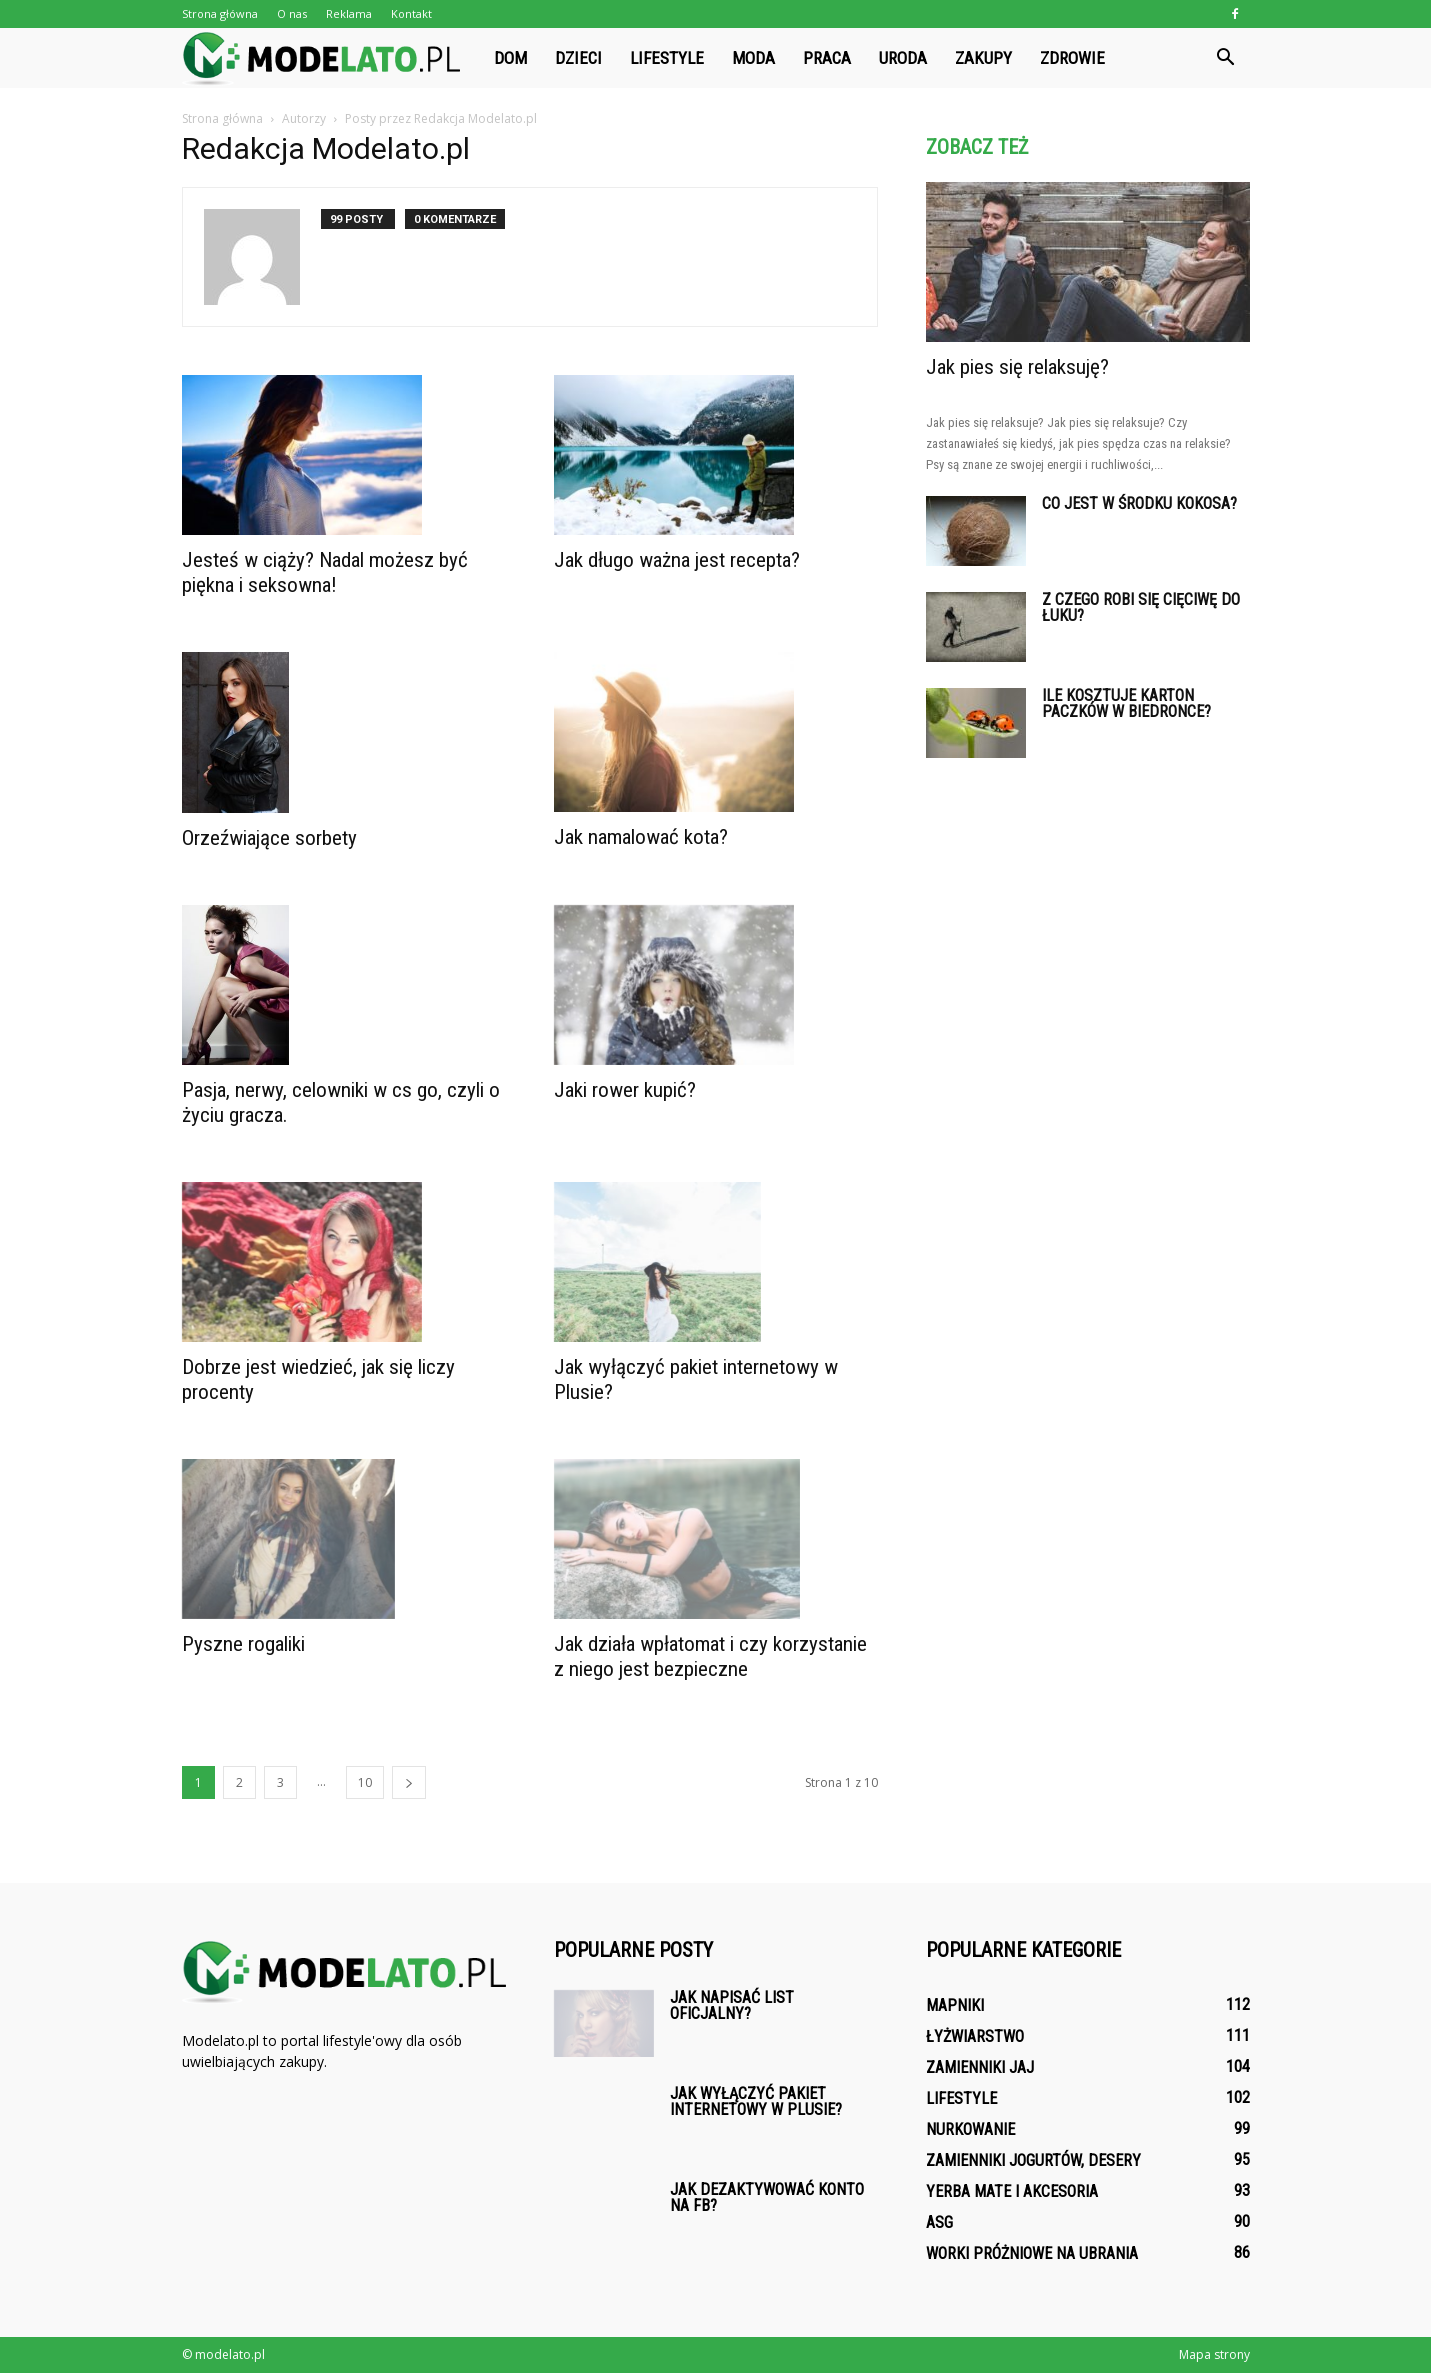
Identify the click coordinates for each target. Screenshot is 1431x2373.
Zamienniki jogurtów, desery (1033, 2160)
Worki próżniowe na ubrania (1032, 2253)
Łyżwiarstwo (975, 2036)
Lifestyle (667, 58)
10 (365, 1782)
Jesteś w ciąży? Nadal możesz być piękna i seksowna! (325, 572)
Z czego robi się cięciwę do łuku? (1141, 607)
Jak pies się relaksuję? (1017, 367)
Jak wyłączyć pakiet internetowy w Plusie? (756, 2101)
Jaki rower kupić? (625, 1090)
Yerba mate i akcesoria (1012, 2191)
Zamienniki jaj (980, 2067)
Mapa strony (1214, 2354)
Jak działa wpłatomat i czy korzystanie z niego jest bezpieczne (710, 1656)
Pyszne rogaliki (243, 1644)
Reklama (349, 13)
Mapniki (955, 2005)
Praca (827, 58)
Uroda (903, 58)
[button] (1226, 58)
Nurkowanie (970, 2129)
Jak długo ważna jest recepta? (677, 560)
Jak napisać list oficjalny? (732, 2005)
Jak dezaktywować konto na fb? (767, 2197)
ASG (939, 2222)
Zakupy (983, 58)
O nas (292, 13)
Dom (510, 58)
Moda (753, 58)
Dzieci (578, 58)
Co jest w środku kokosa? (1139, 503)
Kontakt (411, 13)
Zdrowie (1072, 58)
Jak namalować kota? (641, 837)
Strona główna (220, 13)
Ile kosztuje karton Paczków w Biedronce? (1126, 703)
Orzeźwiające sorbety (269, 838)
